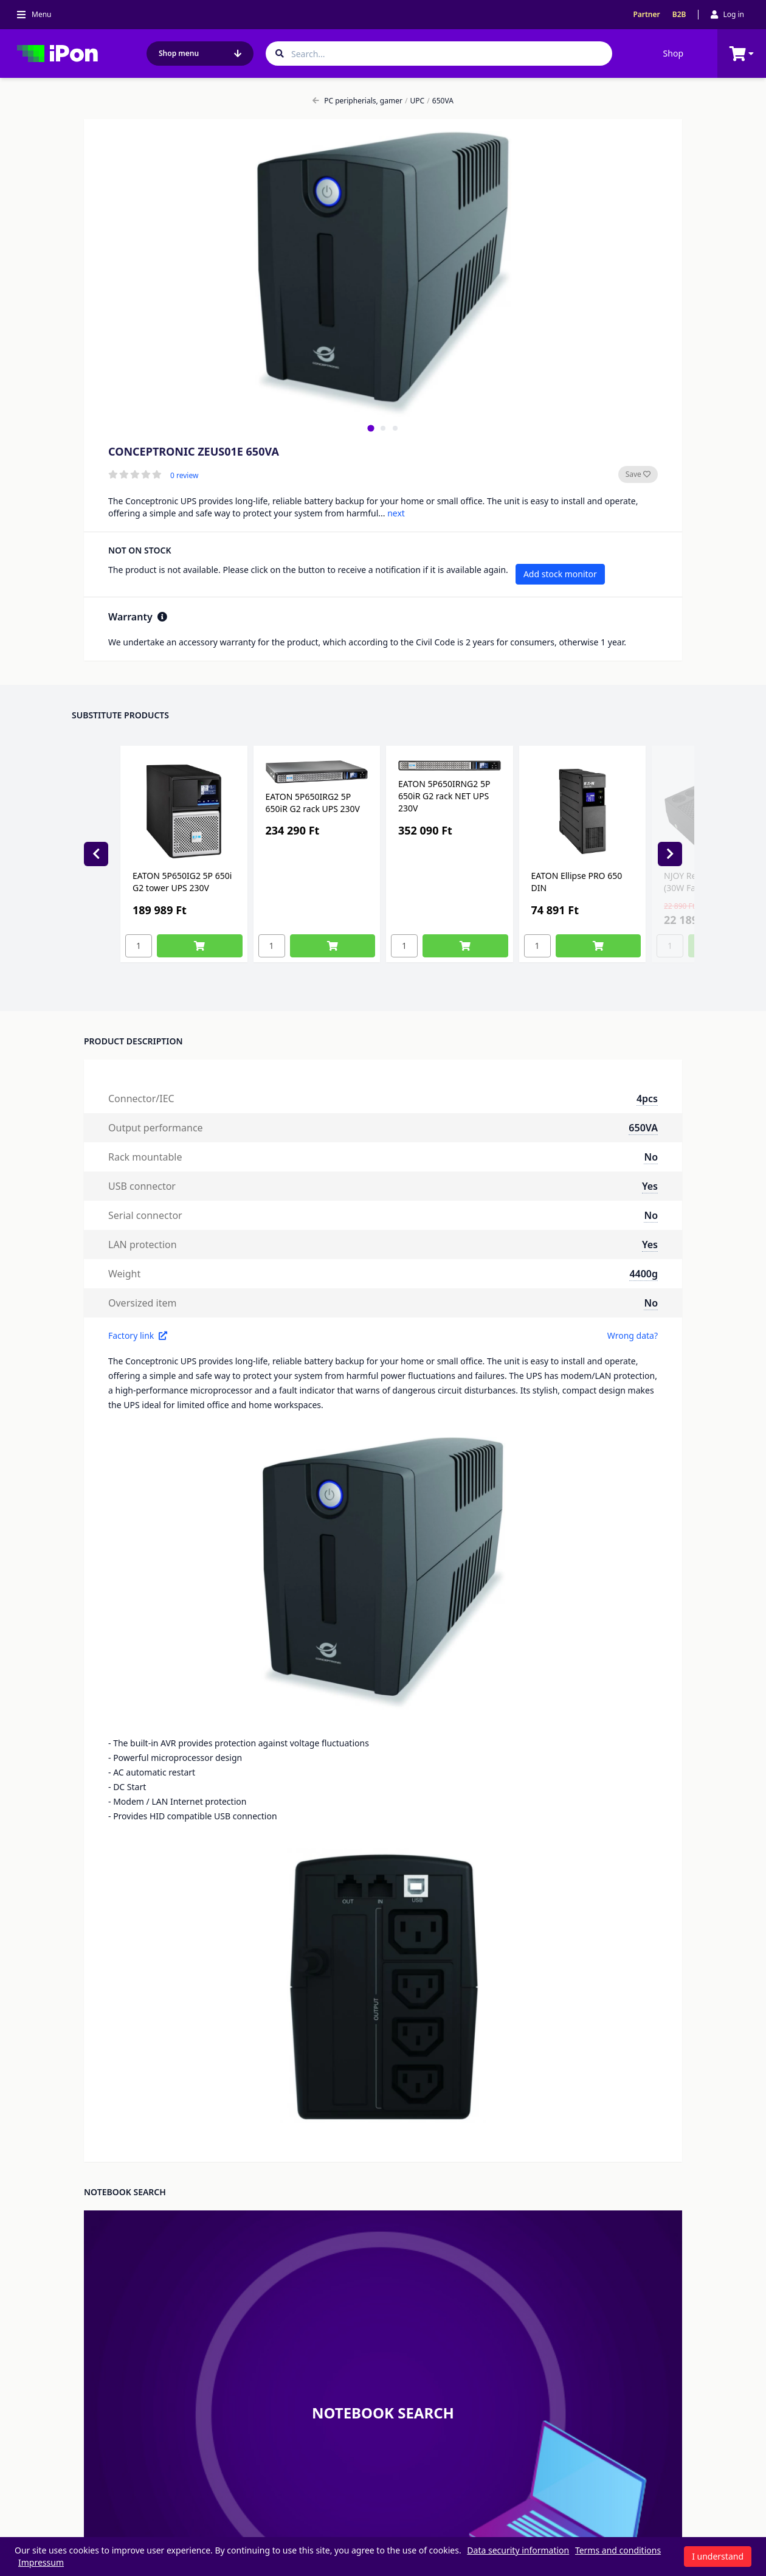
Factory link (137, 1335)
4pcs (647, 1098)
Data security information (518, 2550)
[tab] (370, 428)
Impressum (41, 2562)
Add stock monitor (560, 574)
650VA (440, 101)
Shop (673, 53)
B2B (679, 14)
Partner (646, 14)
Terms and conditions (618, 2550)
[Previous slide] (96, 854)
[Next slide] (670, 854)
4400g (643, 1273)
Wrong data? (632, 1335)
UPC (414, 101)
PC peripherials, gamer (357, 101)
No (651, 1157)
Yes (650, 1186)
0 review (184, 476)
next (396, 513)
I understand (718, 2556)
